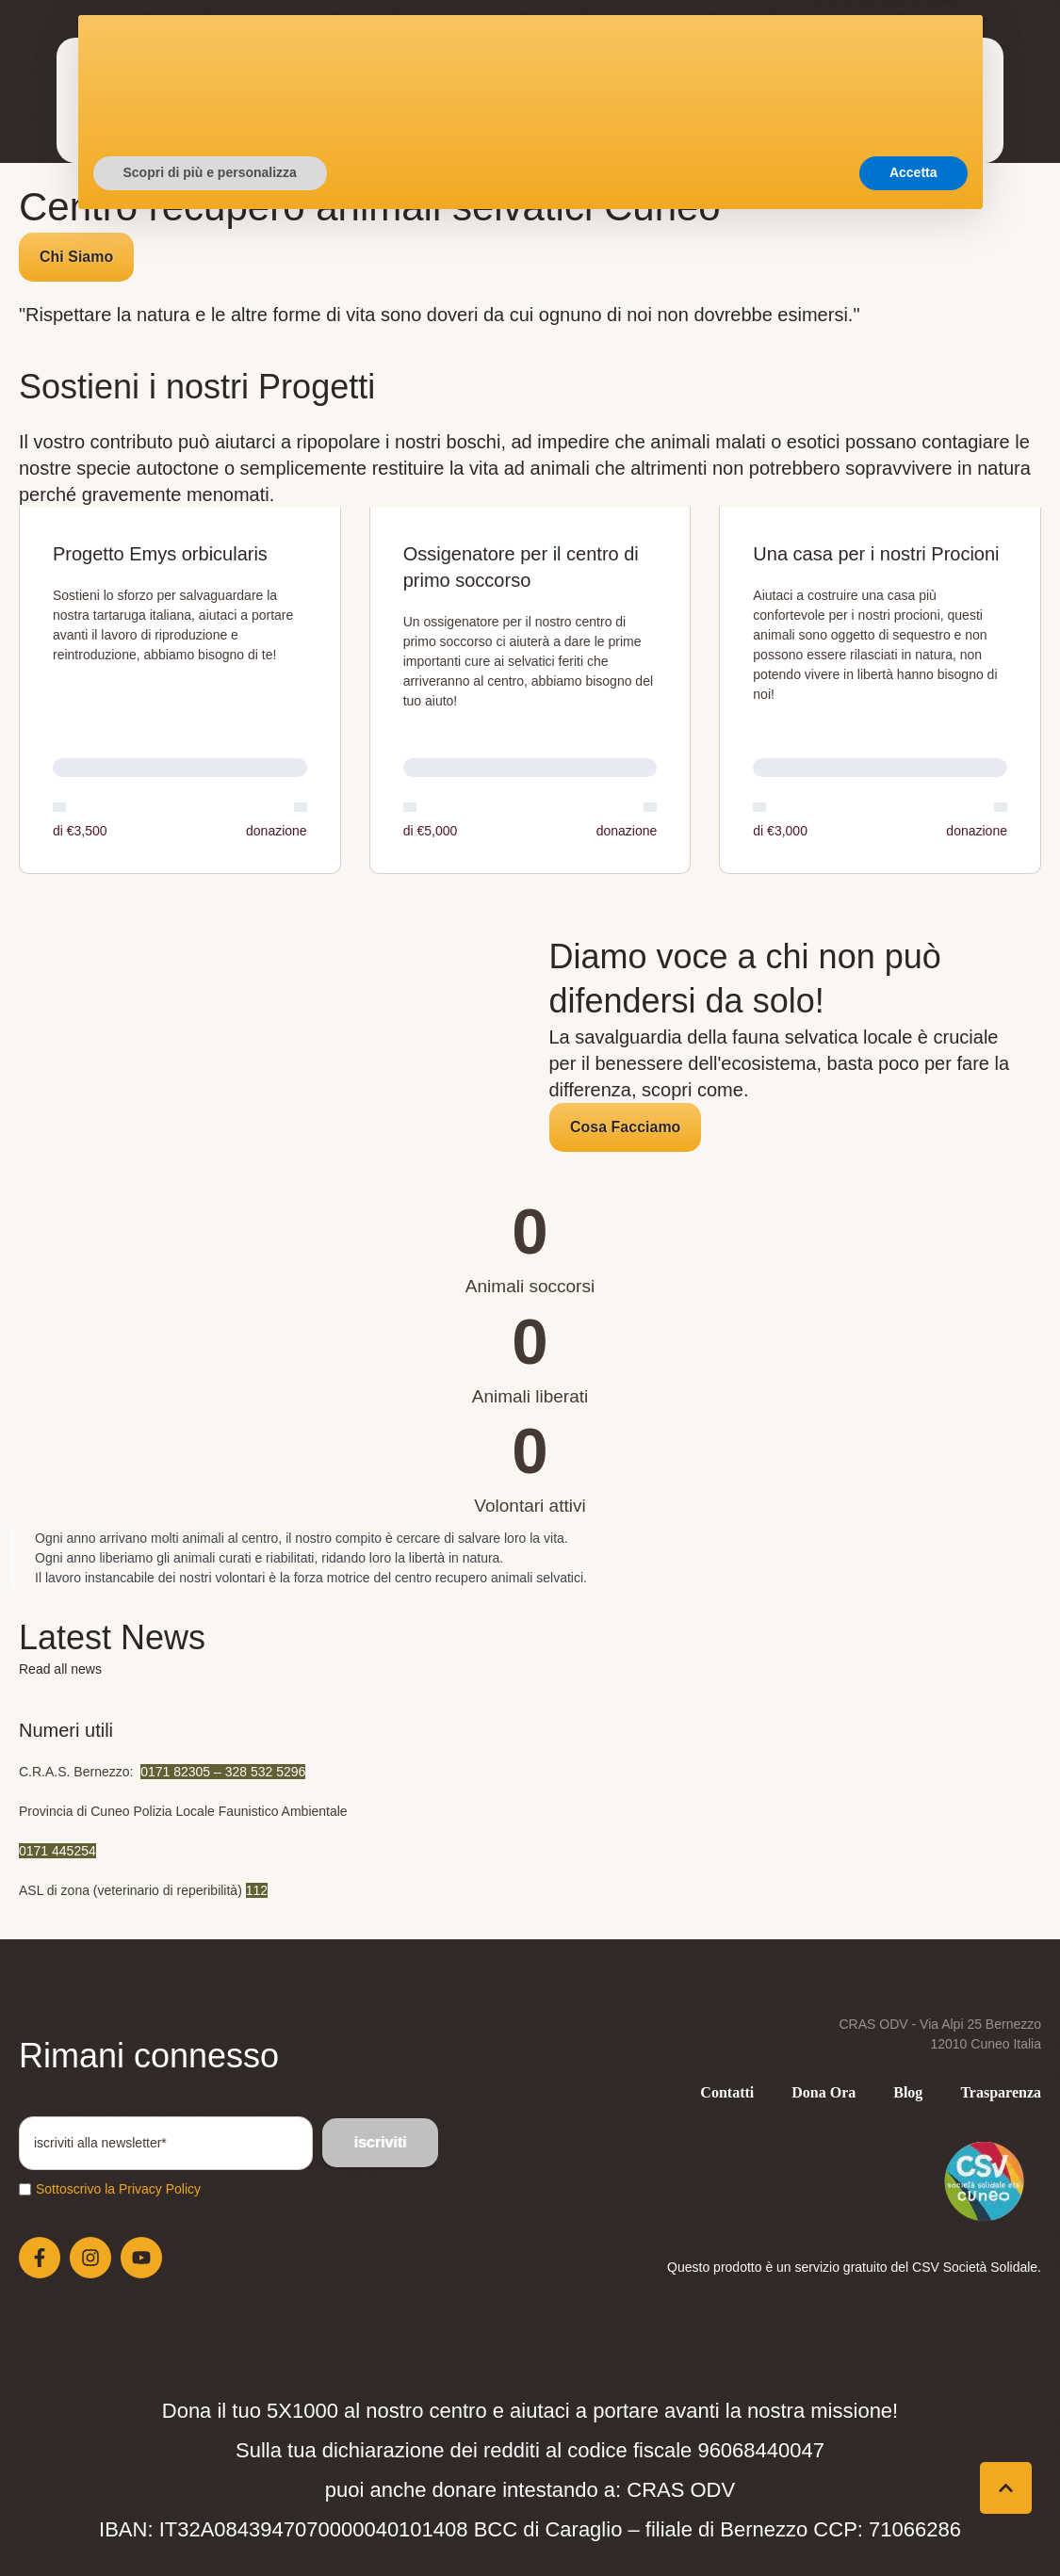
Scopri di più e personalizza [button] (210, 2524)
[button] (905, 109)
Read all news (60, 1669)
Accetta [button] (913, 2524)
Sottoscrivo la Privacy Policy (118, 2188)
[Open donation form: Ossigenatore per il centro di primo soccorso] (530, 691)
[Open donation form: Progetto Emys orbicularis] (180, 691)
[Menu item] (213, 78)
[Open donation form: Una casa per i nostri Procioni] (880, 691)
